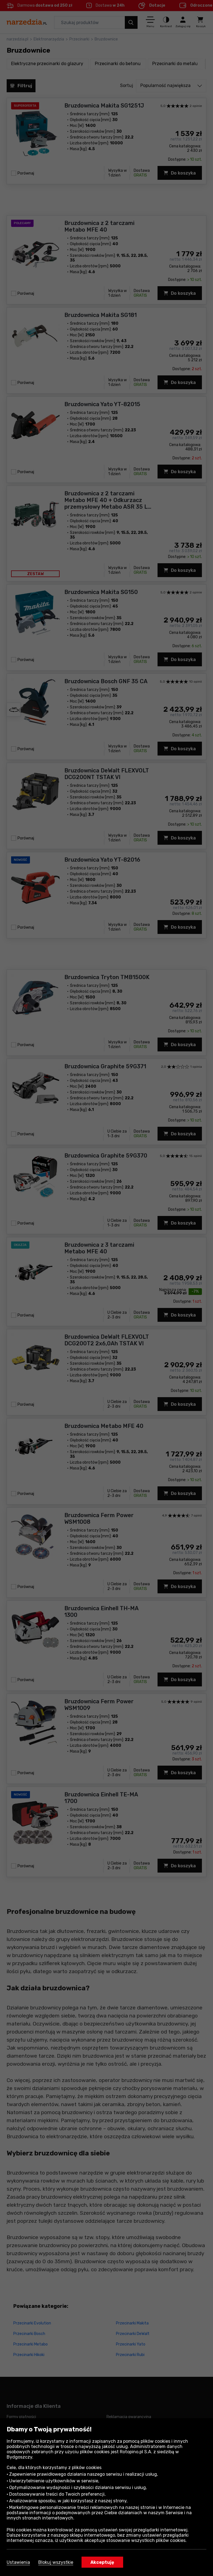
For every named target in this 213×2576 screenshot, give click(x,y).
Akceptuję (102, 2562)
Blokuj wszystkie (55, 2562)
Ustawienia (18, 2562)
